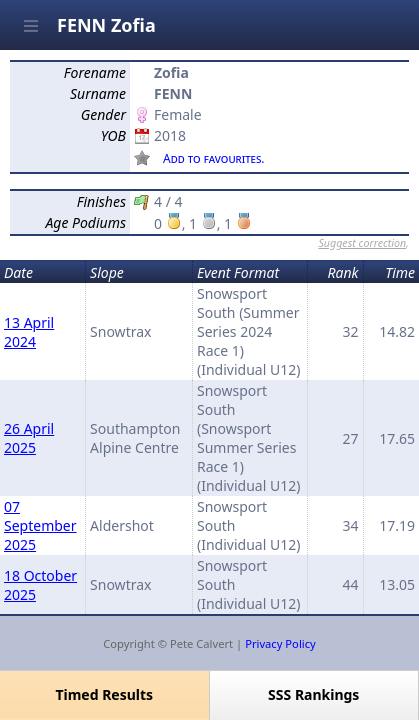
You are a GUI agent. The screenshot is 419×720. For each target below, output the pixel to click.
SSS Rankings (313, 694)
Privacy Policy (280, 643)
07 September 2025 (40, 525)
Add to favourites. (214, 158)
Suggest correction (362, 243)
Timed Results (104, 694)
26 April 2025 (29, 438)
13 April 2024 (29, 332)
